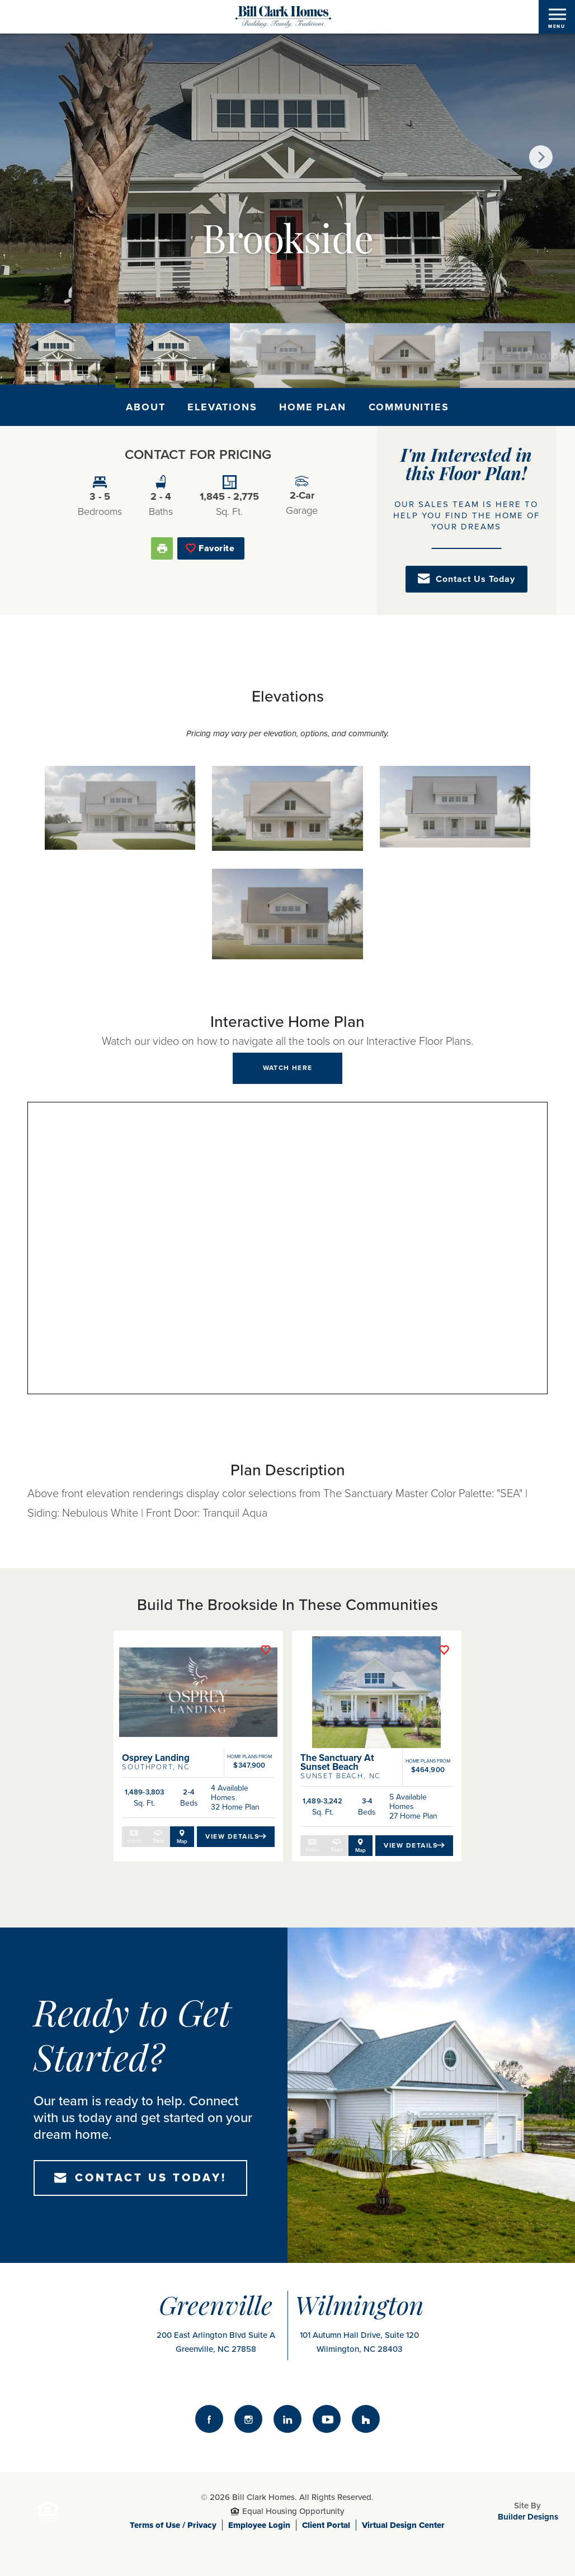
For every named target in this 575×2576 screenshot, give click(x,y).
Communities (409, 407)
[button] (541, 157)
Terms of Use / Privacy (173, 2517)
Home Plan (312, 407)
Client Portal (326, 2517)
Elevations (222, 407)
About (145, 407)
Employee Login (259, 2517)
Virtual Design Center (403, 2517)
